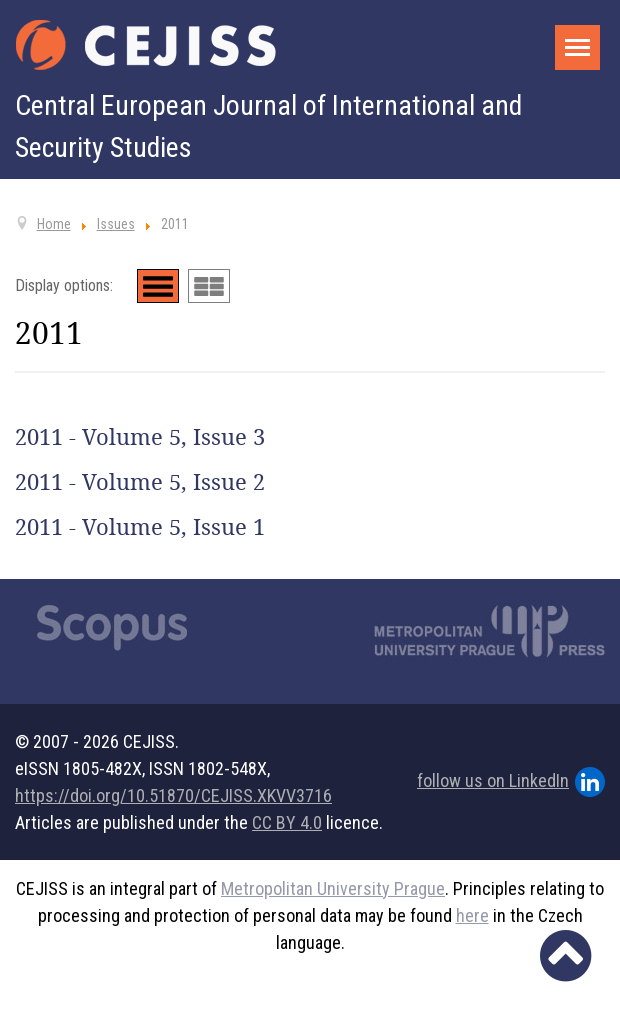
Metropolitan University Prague (333, 888)
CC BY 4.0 (287, 822)
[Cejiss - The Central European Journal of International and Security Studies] (146, 45)
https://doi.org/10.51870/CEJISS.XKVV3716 (173, 795)
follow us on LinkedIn (511, 782)
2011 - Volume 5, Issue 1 (140, 527)
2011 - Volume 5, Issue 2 (140, 482)
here (472, 915)
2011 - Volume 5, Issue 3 (140, 437)
